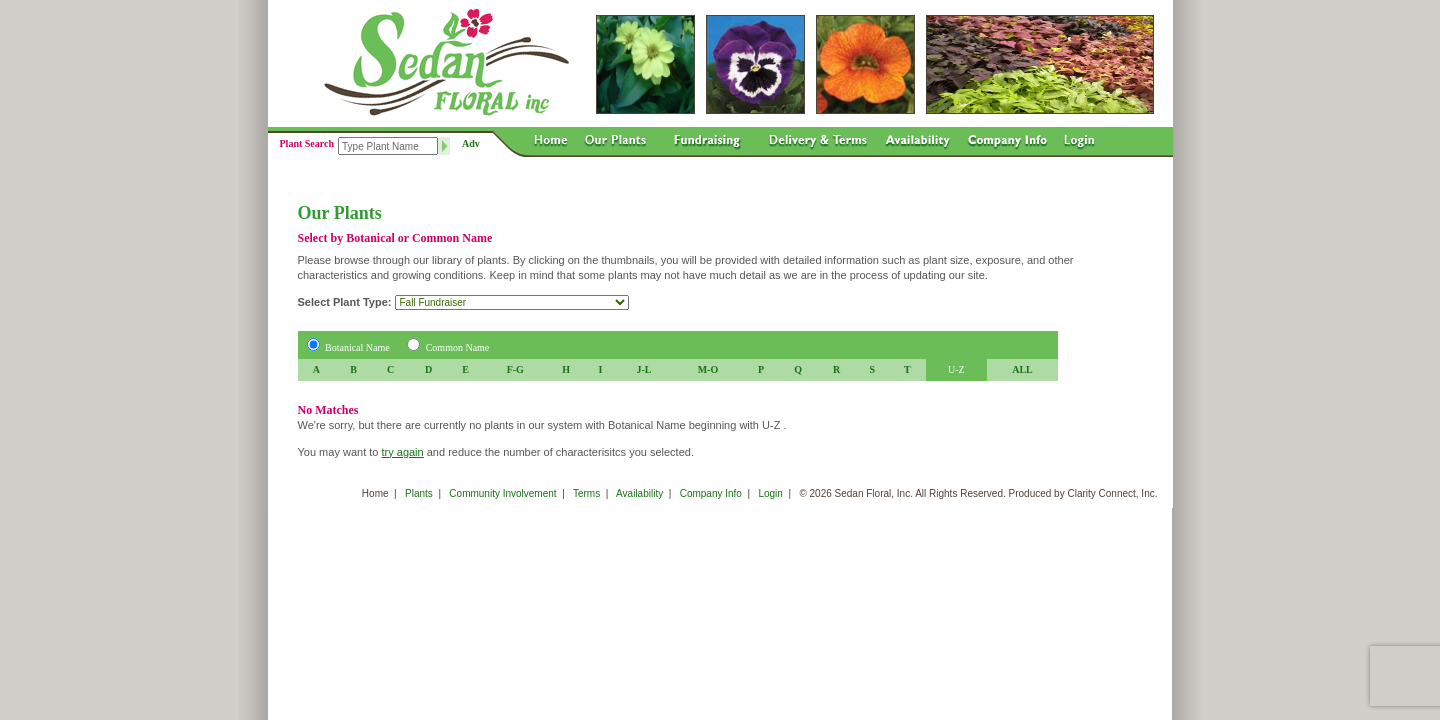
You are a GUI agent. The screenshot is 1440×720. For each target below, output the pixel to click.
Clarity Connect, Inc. (1112, 493)
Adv (471, 143)
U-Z (956, 369)
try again (402, 452)
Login (770, 493)
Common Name (458, 347)
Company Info (711, 493)
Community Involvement (502, 493)
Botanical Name (357, 347)
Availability (639, 493)
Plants (419, 493)
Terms (586, 493)
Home (375, 493)
